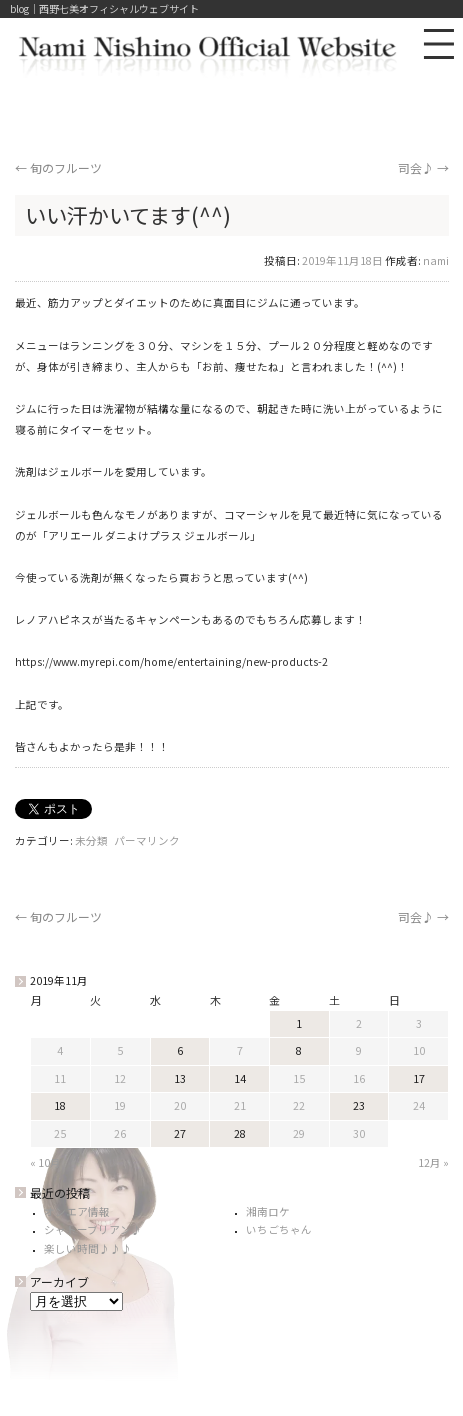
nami (436, 260)
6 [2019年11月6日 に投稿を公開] (180, 1050)
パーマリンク (147, 840)
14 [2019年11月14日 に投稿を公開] (240, 1078)
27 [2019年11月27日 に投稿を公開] (180, 1133)
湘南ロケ (268, 1211)
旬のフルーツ (58, 167)
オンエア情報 (77, 1211)
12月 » (433, 1162)
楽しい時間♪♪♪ (88, 1248)
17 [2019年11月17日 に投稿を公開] (419, 1078)
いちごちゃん (279, 1229)
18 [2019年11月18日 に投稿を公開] (60, 1105)
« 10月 (45, 1162)
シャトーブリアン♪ (93, 1229)
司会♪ (423, 167)
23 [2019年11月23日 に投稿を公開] (359, 1105)
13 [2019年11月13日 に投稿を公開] (180, 1078)
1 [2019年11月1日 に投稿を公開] (299, 1023)
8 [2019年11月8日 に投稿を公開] (299, 1050)
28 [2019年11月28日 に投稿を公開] (240, 1133)
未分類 (91, 840)
